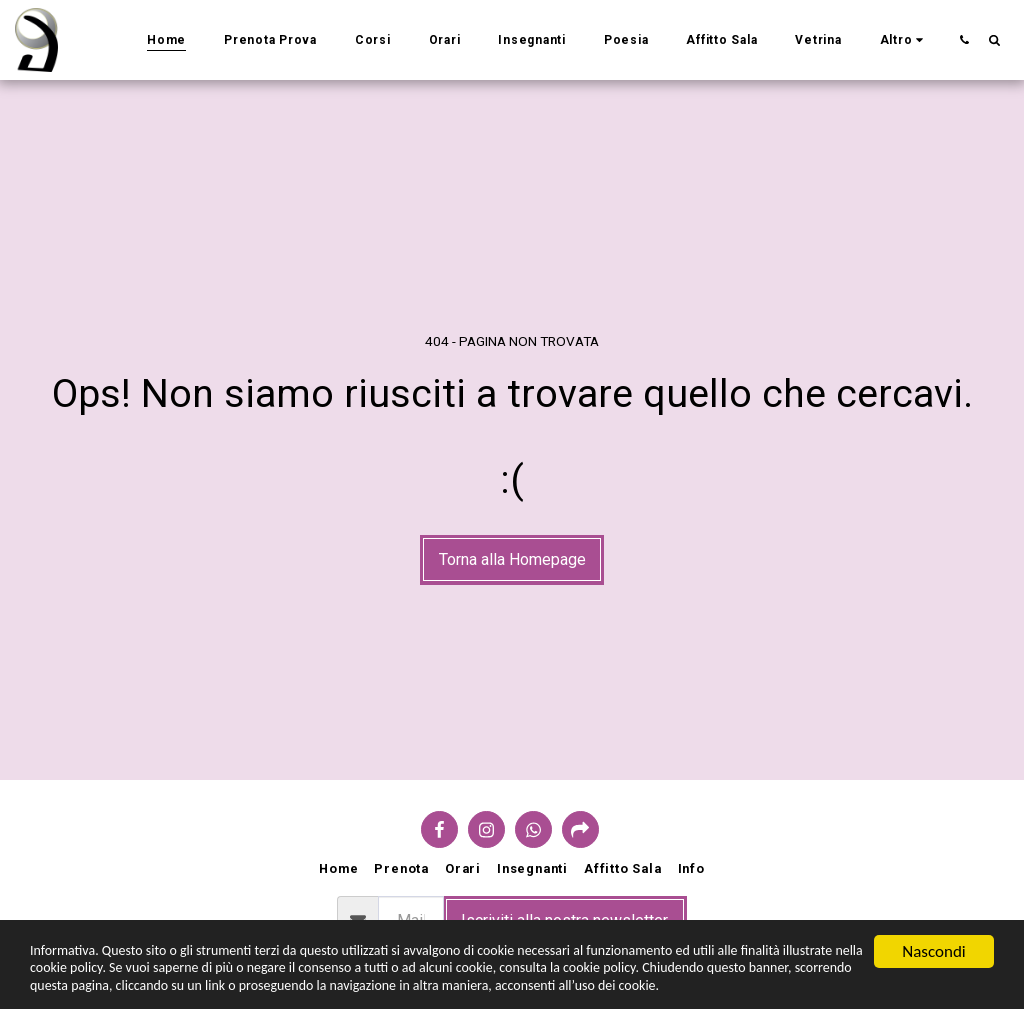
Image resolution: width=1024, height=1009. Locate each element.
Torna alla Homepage (512, 559)
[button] (964, 39)
